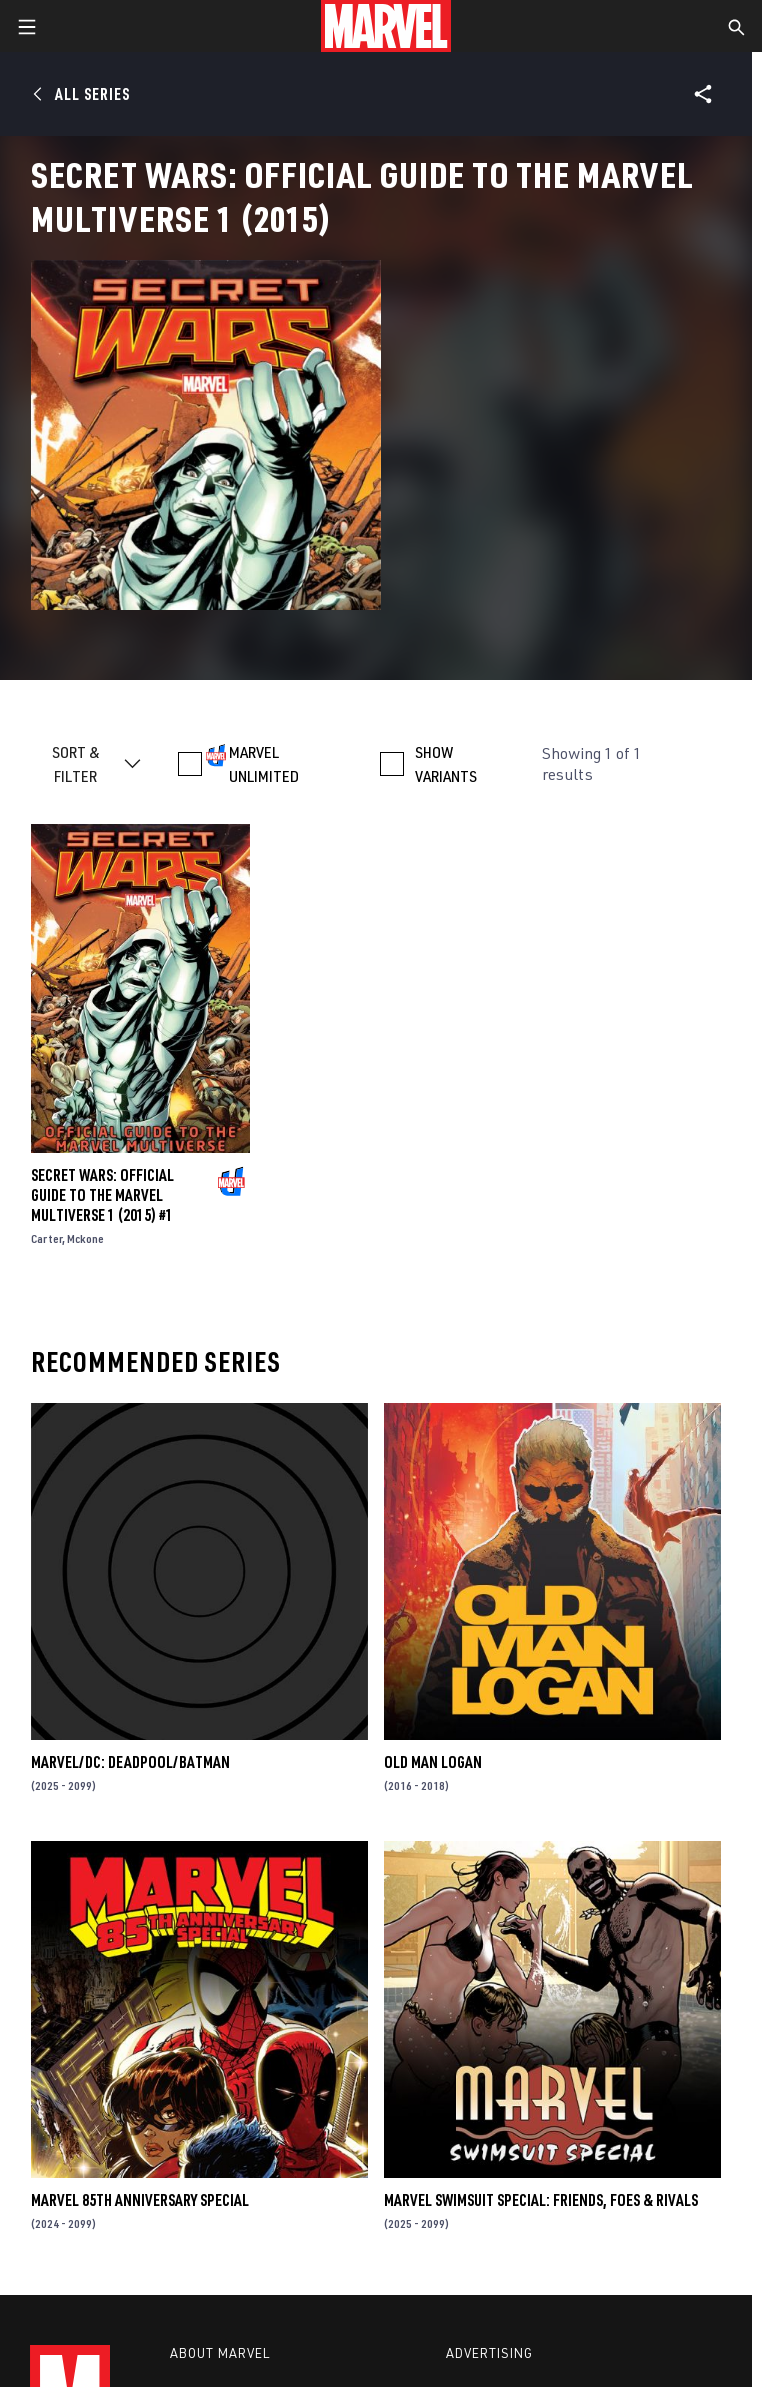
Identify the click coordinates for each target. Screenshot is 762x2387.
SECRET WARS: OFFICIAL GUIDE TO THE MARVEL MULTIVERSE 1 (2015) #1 (102, 1195)
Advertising (489, 2353)
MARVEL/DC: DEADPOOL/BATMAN (130, 1762)
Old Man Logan (433, 1762)
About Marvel (220, 2353)
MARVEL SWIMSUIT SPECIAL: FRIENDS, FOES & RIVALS (541, 2200)
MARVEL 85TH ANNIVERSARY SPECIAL (140, 2200)
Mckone (85, 1238)
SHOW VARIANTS (446, 764)
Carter (46, 1238)
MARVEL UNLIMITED (264, 764)
